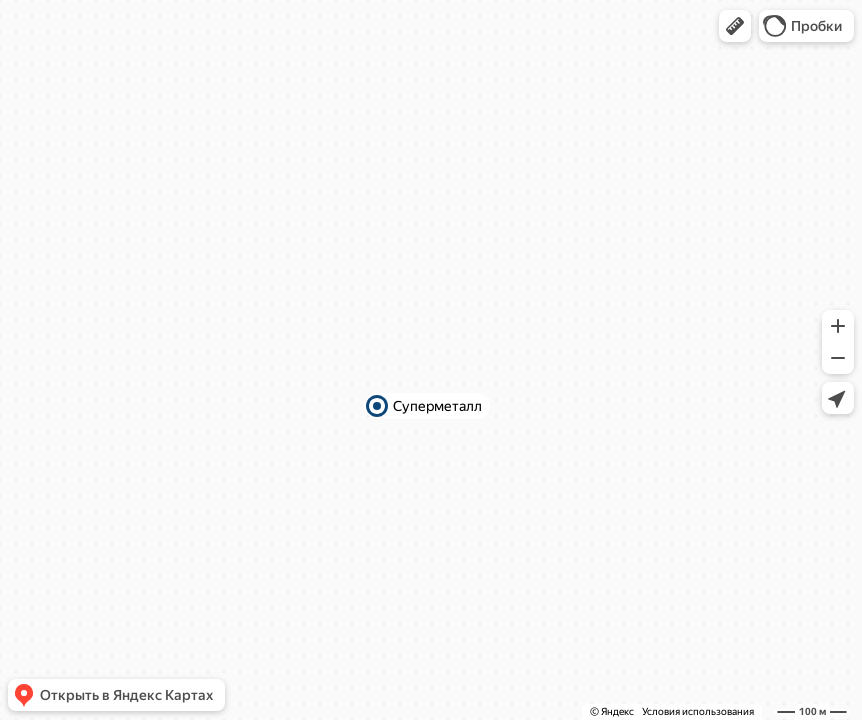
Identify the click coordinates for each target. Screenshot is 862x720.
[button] (735, 26)
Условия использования (698, 711)
